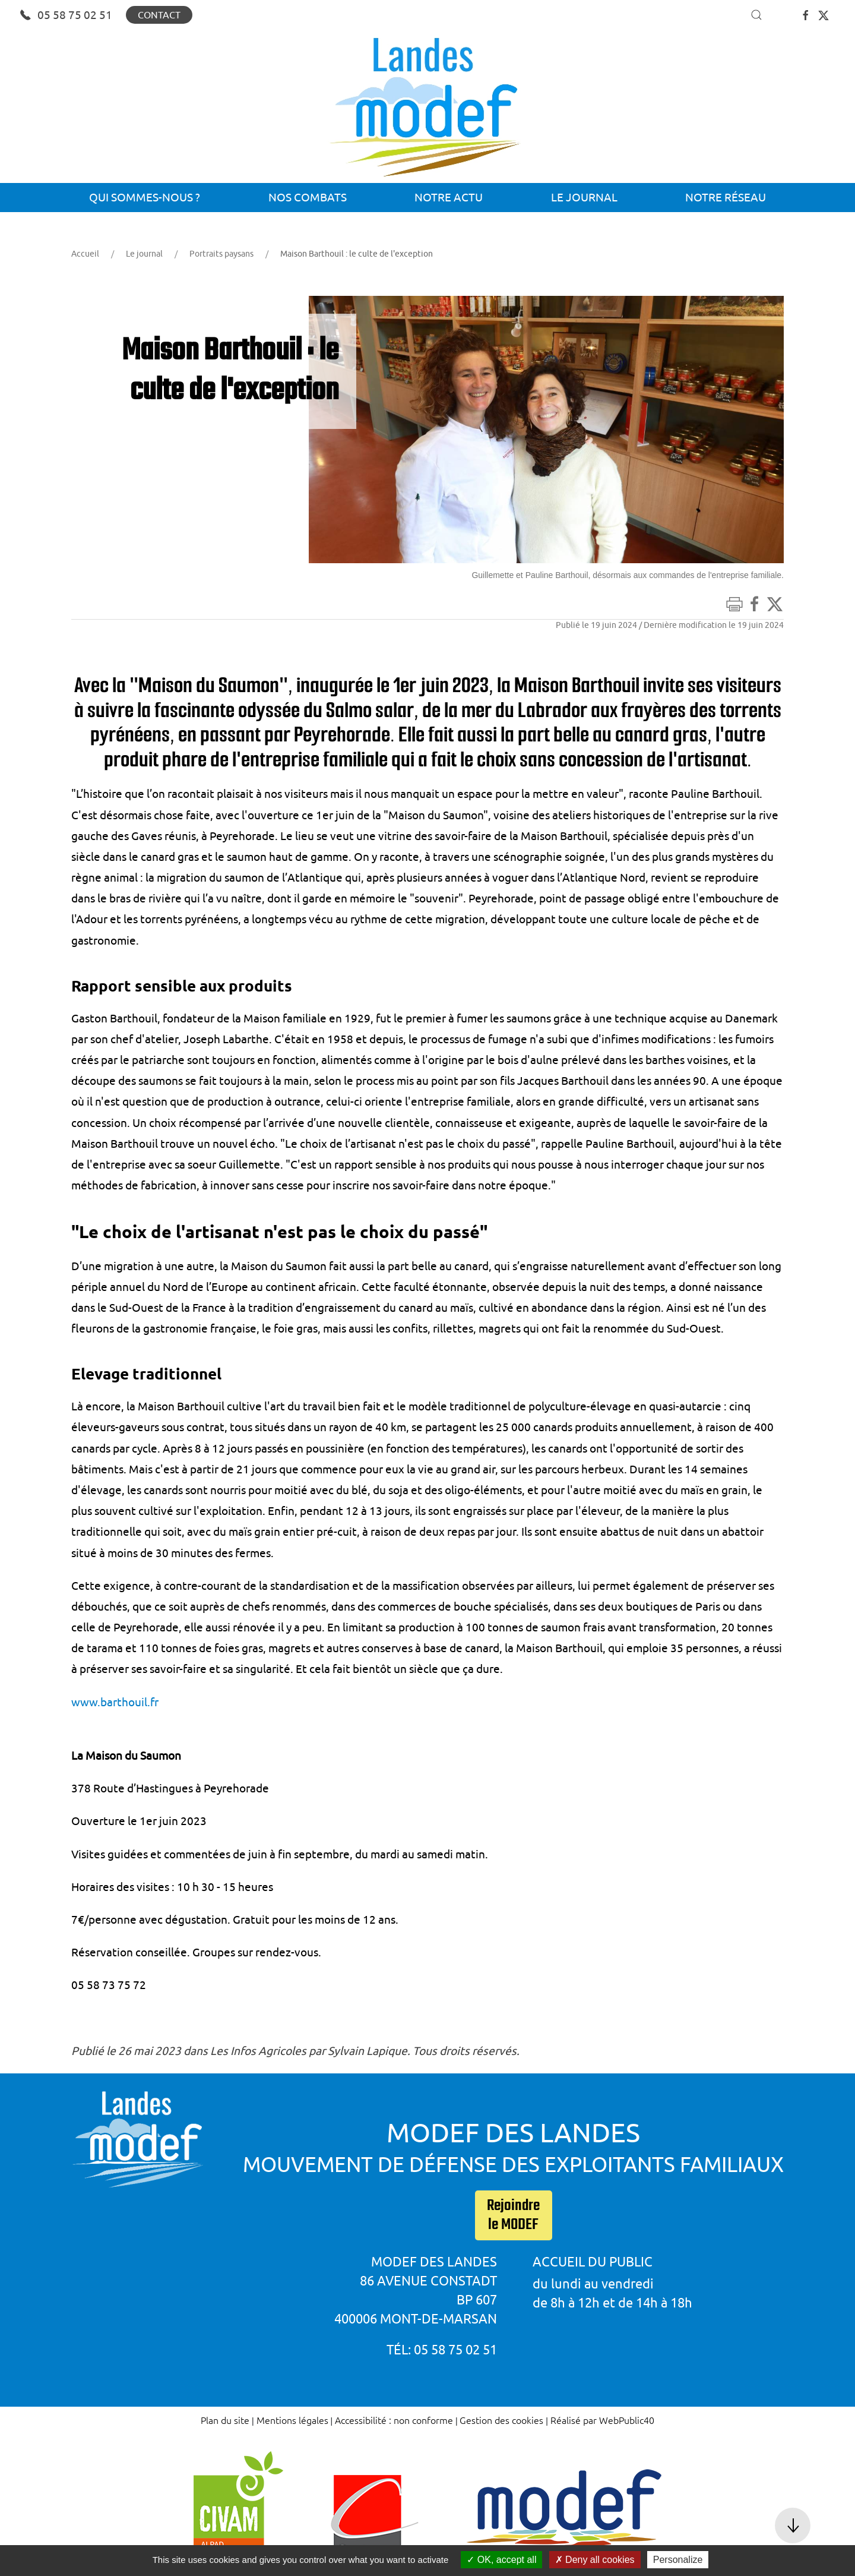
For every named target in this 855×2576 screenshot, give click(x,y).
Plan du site (225, 2419)
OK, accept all (501, 2560)
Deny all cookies (595, 2560)
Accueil (85, 253)
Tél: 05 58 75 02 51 (442, 2349)
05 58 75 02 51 (66, 14)
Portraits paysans (221, 253)
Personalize (678, 2560)
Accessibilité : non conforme (394, 2419)
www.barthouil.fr (115, 1702)
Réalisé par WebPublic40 (602, 2419)
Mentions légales (292, 2419)
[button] (756, 15)
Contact (159, 15)
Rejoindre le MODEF (513, 2215)
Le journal (144, 253)
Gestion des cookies (501, 2419)
